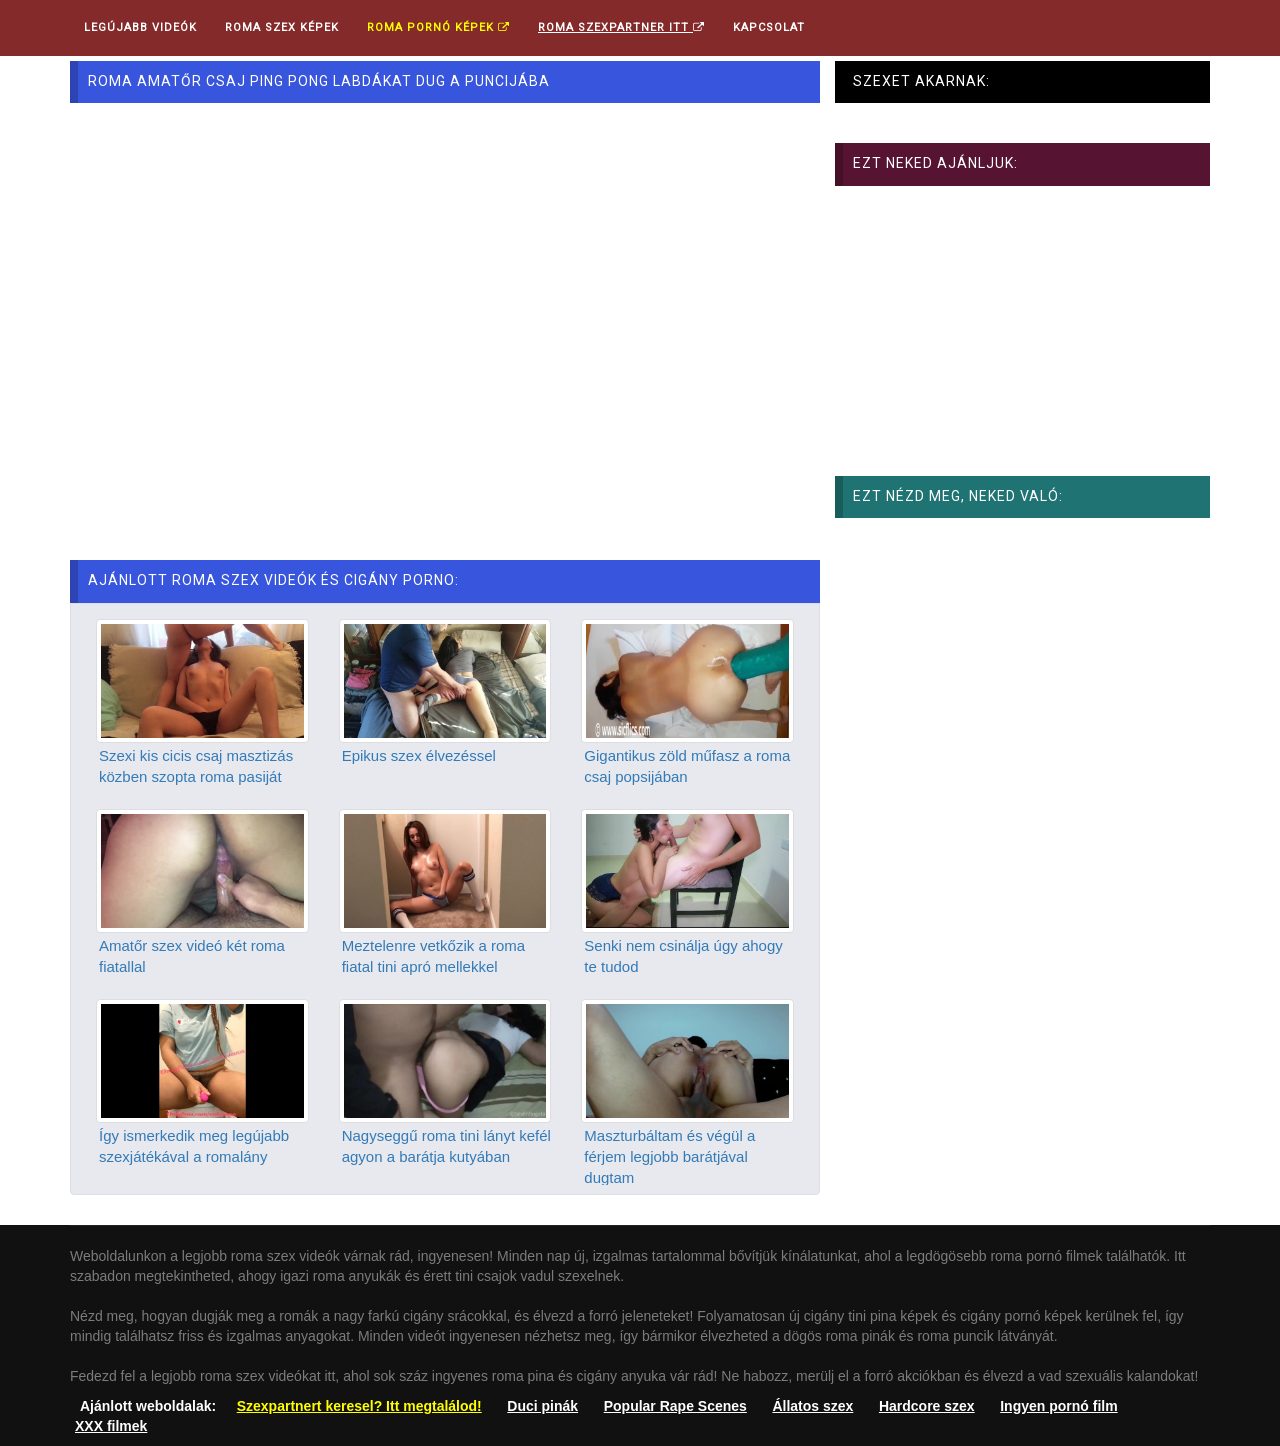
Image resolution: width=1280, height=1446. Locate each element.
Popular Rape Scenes (675, 1406)
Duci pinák (542, 1406)
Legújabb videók (140, 27)
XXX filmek (111, 1426)
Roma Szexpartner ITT (621, 27)
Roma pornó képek (438, 27)
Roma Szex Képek (282, 27)
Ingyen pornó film (1058, 1406)
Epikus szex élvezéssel (419, 755)
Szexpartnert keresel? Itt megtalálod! (359, 1406)
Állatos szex (812, 1406)
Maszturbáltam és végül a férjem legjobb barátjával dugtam (669, 1157)
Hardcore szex (927, 1406)
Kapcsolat (769, 27)
